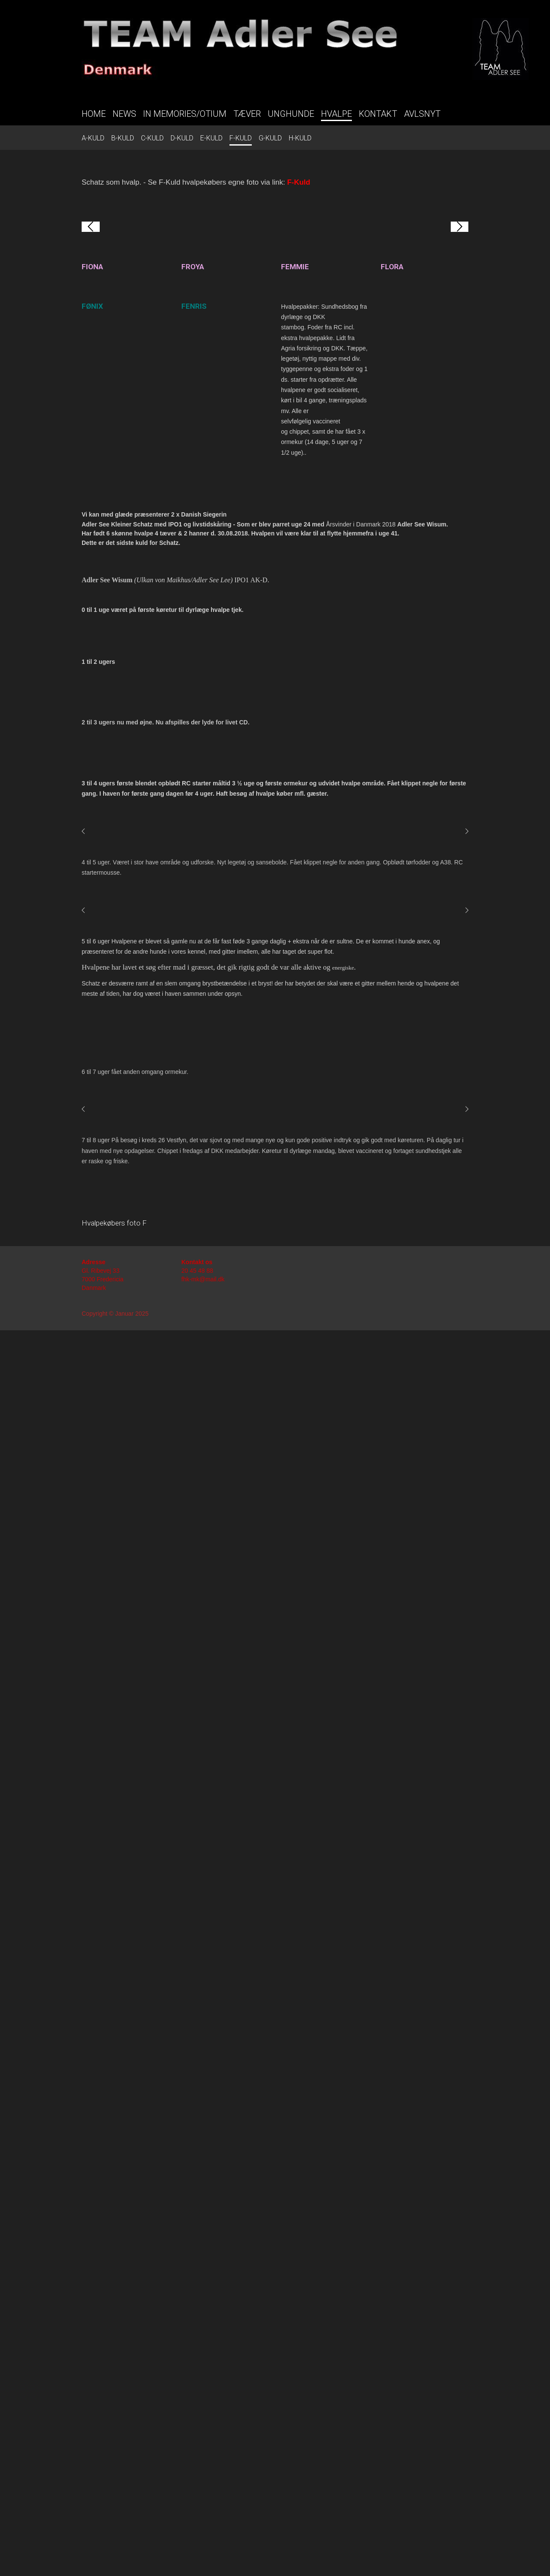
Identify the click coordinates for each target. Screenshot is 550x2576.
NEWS (124, 114)
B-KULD (122, 138)
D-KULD (182, 138)
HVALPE (336, 114)
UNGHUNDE (291, 114)
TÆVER (247, 114)
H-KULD (300, 138)
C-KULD (152, 138)
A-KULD (93, 138)
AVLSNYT (422, 114)
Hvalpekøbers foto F (114, 2468)
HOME (94, 114)
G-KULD (270, 138)
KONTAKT (378, 114)
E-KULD (211, 138)
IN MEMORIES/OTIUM (184, 114)
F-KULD (240, 138)
